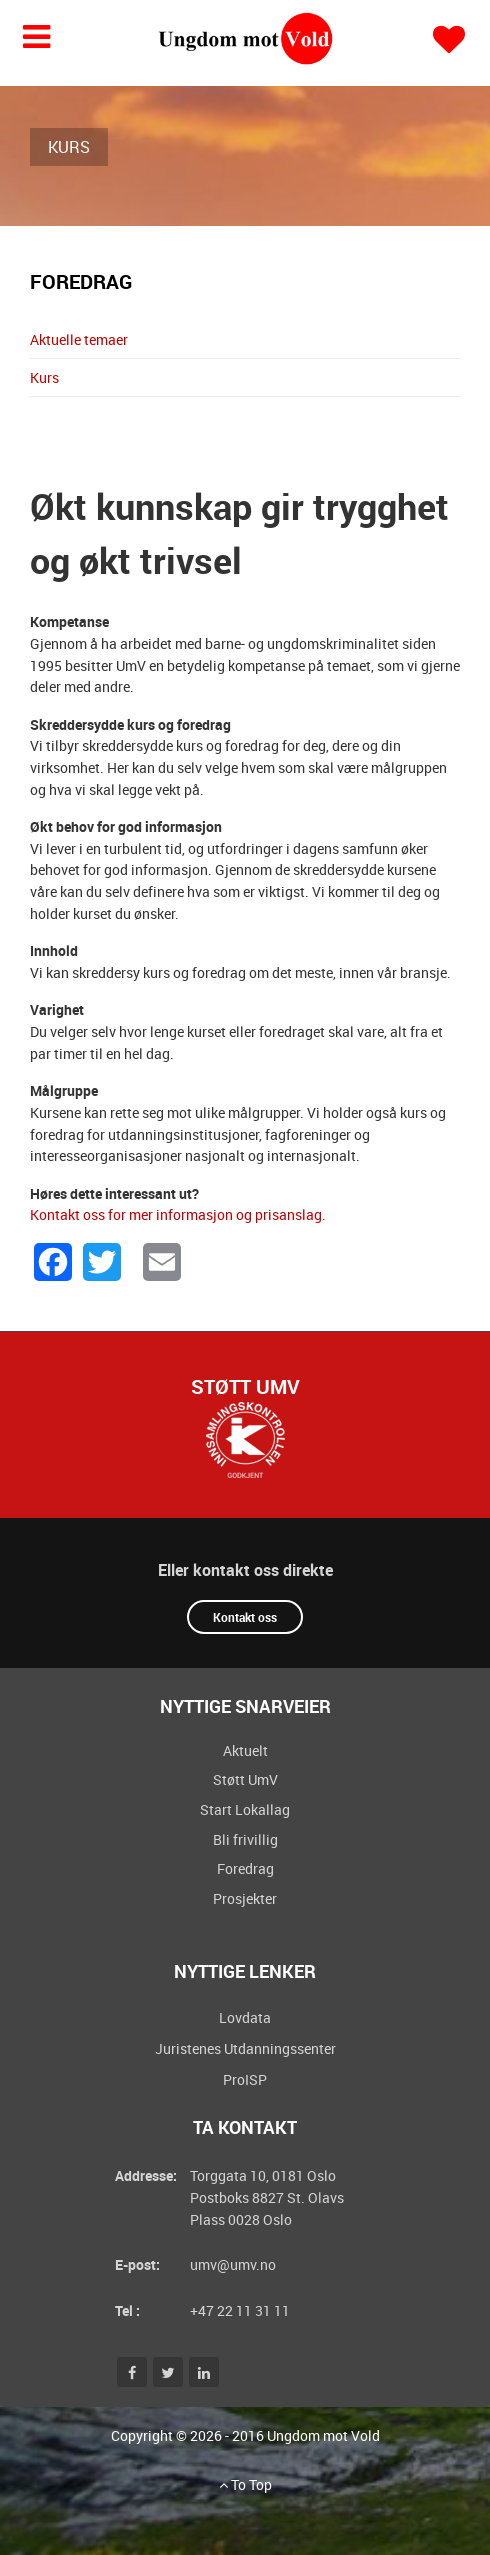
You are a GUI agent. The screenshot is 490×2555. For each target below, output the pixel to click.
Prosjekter (245, 1898)
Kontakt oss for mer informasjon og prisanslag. (178, 1214)
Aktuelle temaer (79, 339)
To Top (245, 2484)
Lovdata (245, 2017)
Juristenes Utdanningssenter (245, 2048)
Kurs (44, 377)
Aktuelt (245, 1750)
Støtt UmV (245, 1386)
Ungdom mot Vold (323, 2435)
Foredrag (245, 1868)
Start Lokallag (245, 1809)
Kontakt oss (245, 1617)
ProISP (245, 2079)
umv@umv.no (233, 2264)
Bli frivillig (245, 1839)
